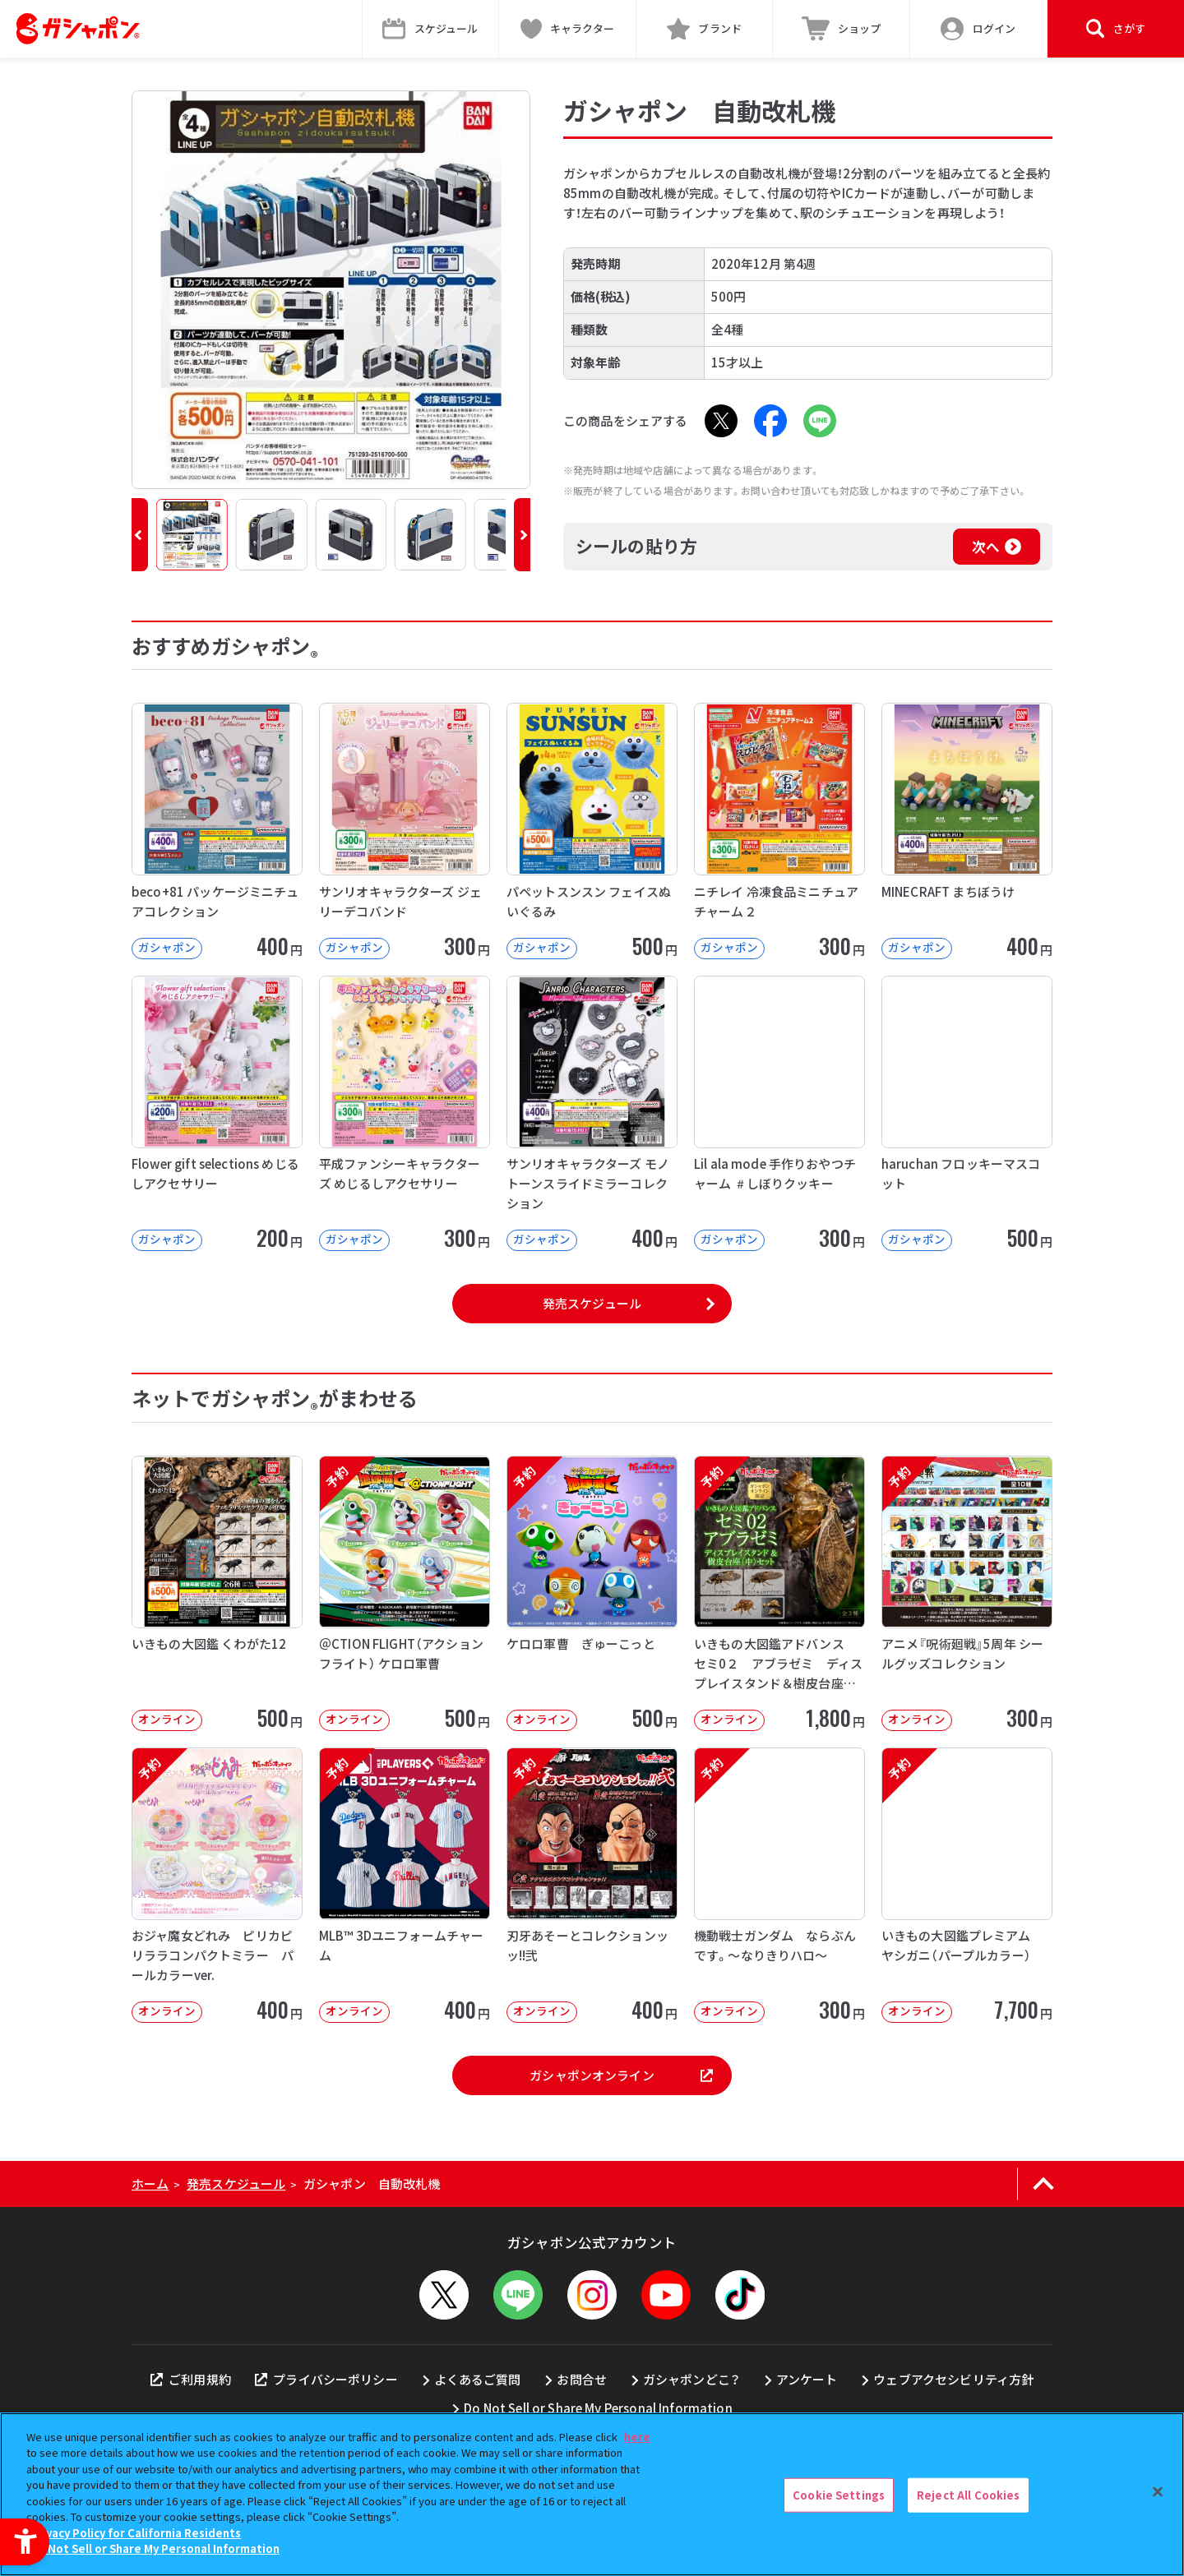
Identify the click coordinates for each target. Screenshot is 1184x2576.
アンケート (807, 2379)
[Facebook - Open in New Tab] (770, 420)
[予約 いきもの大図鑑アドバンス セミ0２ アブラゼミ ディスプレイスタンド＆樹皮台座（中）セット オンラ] (779, 1593)
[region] (592, 2494)
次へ (986, 546)
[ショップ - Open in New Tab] (841, 29)
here (637, 2436)
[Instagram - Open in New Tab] (592, 2295)
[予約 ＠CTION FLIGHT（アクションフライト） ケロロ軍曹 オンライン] (404, 1593)
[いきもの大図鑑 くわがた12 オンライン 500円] (217, 1593)
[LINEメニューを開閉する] (518, 2295)
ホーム (150, 2183)
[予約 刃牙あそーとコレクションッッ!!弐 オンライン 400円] (592, 1885)
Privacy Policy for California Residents (135, 2533)
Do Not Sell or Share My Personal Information (598, 2408)
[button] (140, 534)
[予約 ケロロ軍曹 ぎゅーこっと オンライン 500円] (592, 1593)
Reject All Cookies (968, 2495)
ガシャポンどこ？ (691, 2379)
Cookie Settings (839, 2495)
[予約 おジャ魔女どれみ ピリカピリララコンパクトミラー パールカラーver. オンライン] (217, 1885)
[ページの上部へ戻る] (1043, 2184)
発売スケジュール (592, 1303)
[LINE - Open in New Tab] (819, 420)
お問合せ (582, 2379)
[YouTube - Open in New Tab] (666, 2295)
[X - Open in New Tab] (721, 420)
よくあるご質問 (477, 2379)
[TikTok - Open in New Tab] (740, 2295)
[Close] (1158, 2492)
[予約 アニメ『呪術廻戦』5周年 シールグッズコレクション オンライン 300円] (966, 1593)
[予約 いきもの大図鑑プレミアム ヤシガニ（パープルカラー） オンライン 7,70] (966, 1885)
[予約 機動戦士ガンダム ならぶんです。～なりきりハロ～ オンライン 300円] (779, 1885)
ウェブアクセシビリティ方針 (953, 2379)
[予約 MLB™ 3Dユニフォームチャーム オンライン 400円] (404, 1885)
